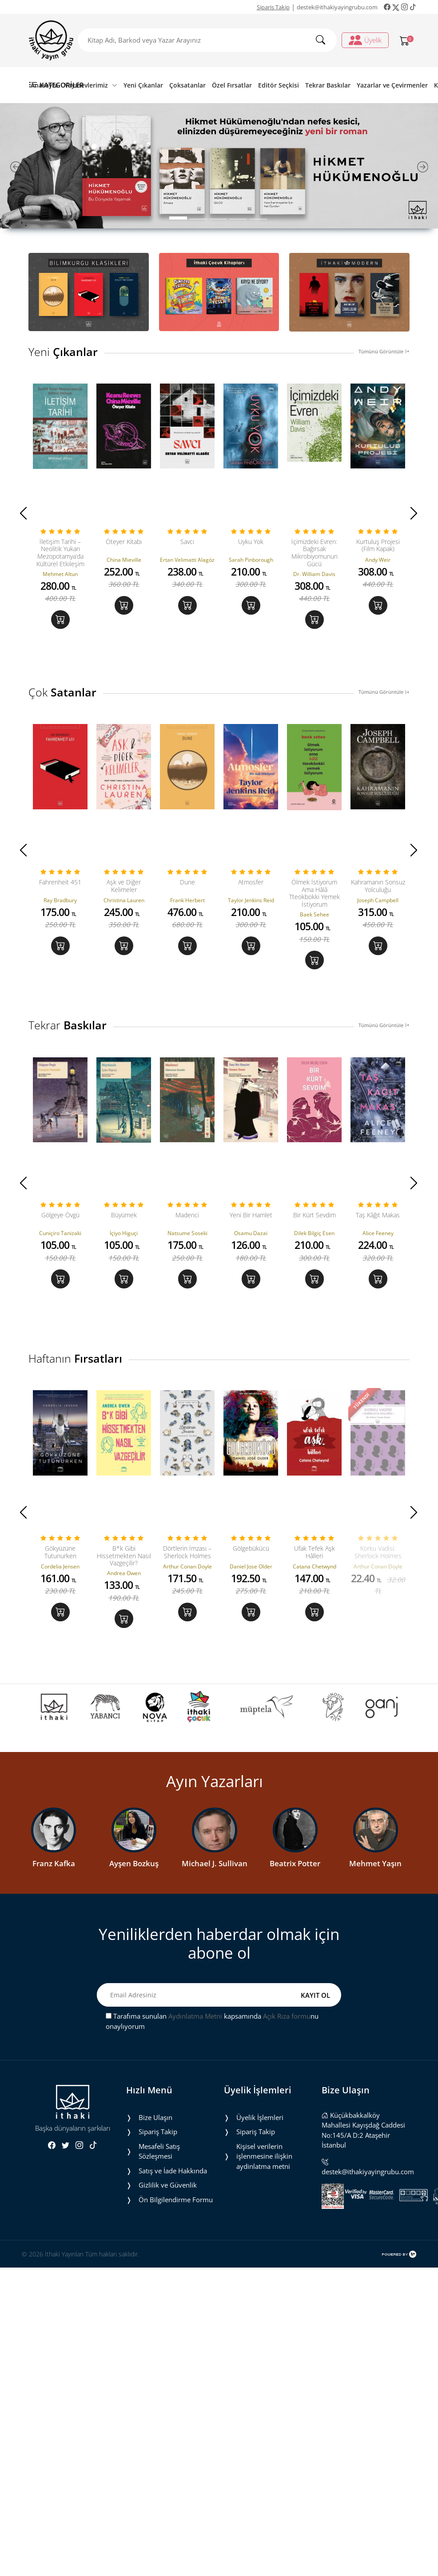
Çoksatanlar (187, 85)
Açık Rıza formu (287, 2029)
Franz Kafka (53, 1877)
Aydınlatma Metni (195, 2029)
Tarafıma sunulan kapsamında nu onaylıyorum (212, 2034)
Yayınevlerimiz (90, 85)
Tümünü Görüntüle (384, 351)
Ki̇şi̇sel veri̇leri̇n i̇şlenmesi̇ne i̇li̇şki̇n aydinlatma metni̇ (264, 2170)
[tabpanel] (219, 165)
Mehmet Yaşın (375, 1877)
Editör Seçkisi (278, 85)
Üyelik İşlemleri (259, 2131)
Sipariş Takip (273, 7)
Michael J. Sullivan (214, 1877)
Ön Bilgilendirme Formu (176, 2213)
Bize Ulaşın (155, 2131)
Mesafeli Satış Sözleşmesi (159, 2165)
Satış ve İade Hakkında (173, 2184)
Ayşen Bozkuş (134, 1877)
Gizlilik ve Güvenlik (168, 2198)
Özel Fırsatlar (232, 85)
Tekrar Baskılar (327, 85)
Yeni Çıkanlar (143, 85)
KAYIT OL (315, 2008)
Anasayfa (44, 85)
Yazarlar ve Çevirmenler (392, 85)
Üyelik (365, 40)
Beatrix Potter (295, 1877)
